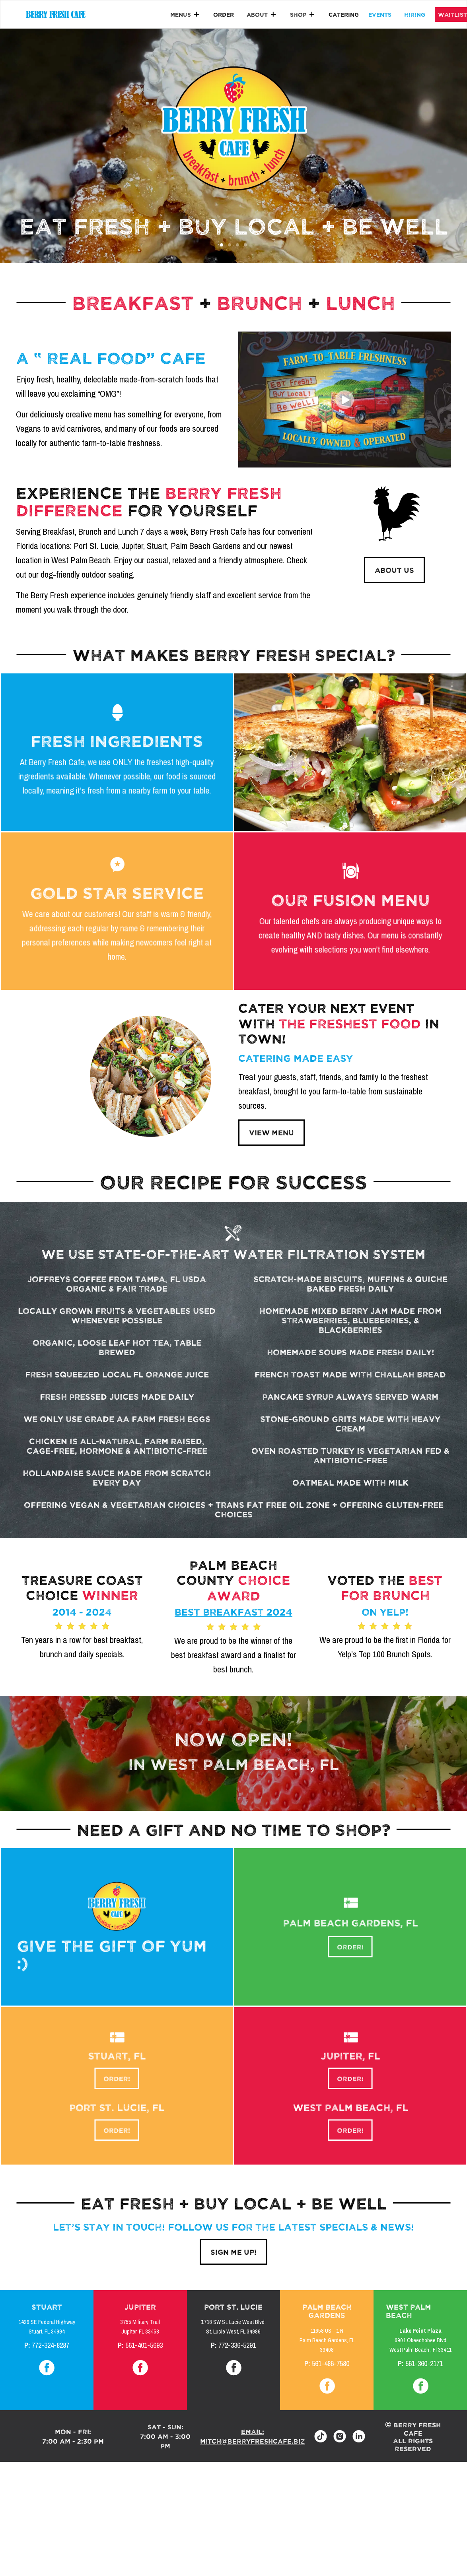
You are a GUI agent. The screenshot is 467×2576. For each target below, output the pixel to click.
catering (344, 14)
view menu (271, 1132)
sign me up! (233, 2251)
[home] (56, 14)
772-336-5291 (237, 2345)
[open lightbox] (344, 399)
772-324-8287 (50, 2345)
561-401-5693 (144, 2345)
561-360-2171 (424, 2363)
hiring (414, 14)
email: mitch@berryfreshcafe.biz (252, 2436)
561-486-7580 (330, 2363)
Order (223, 14)
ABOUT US (394, 569)
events (379, 14)
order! (350, 1944)
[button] (185, 14)
